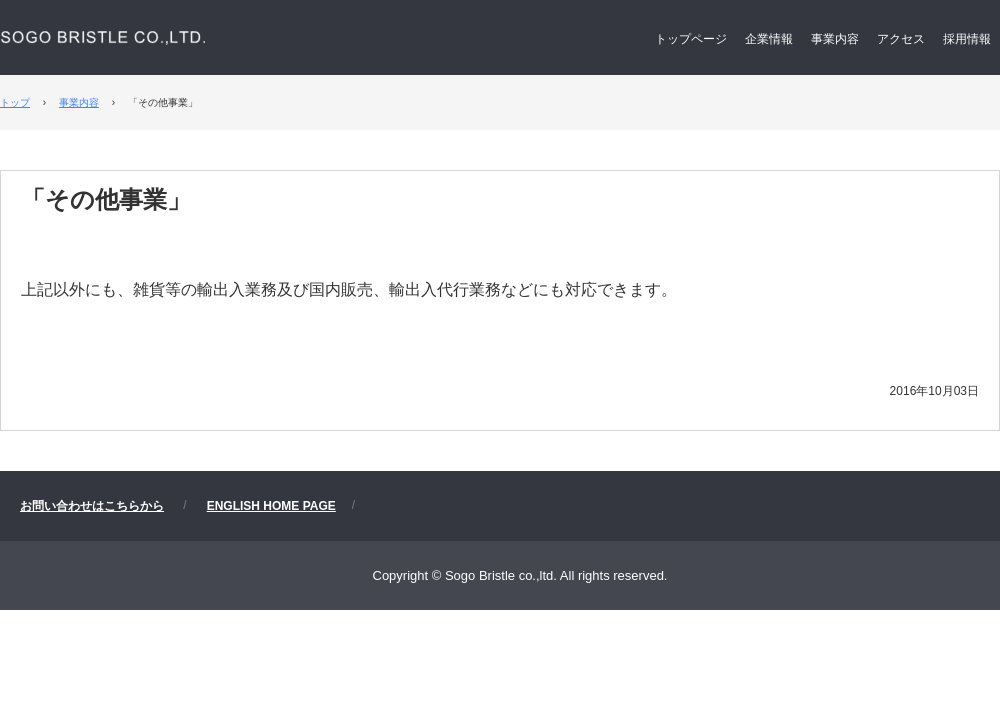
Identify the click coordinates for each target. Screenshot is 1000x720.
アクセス (901, 39)
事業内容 (835, 39)
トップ (15, 102)
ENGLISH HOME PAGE (271, 506)
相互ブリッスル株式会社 (209, 50)
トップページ (691, 39)
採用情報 (967, 39)
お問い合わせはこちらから (92, 506)
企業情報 (769, 39)
